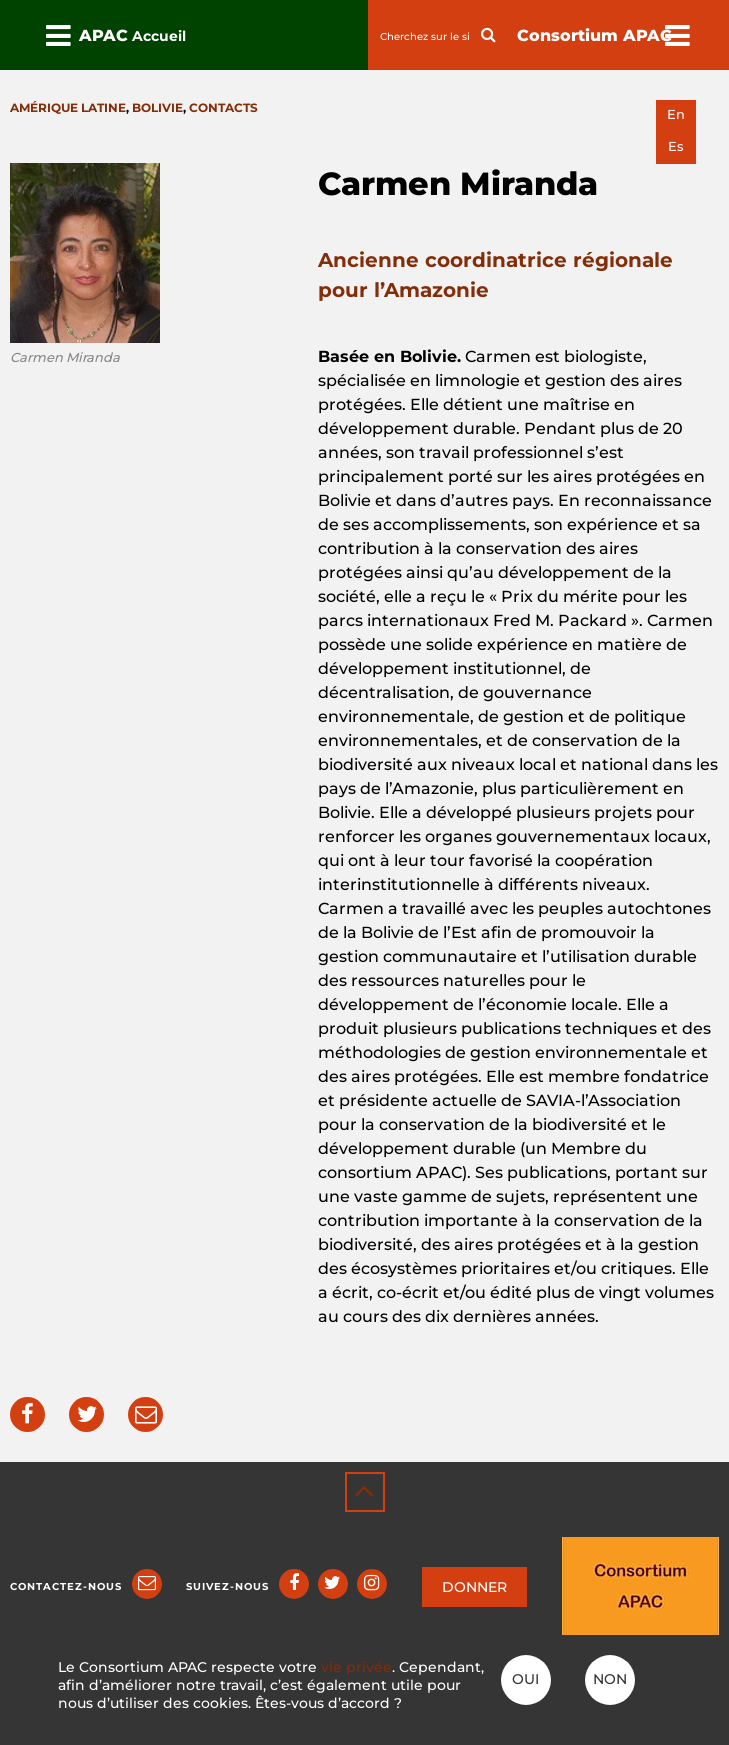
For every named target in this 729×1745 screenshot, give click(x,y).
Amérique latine (68, 107)
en (676, 114)
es (676, 146)
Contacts (223, 107)
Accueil (159, 36)
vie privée (356, 1667)
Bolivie (157, 107)
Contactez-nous (66, 1586)
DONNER (474, 1587)
